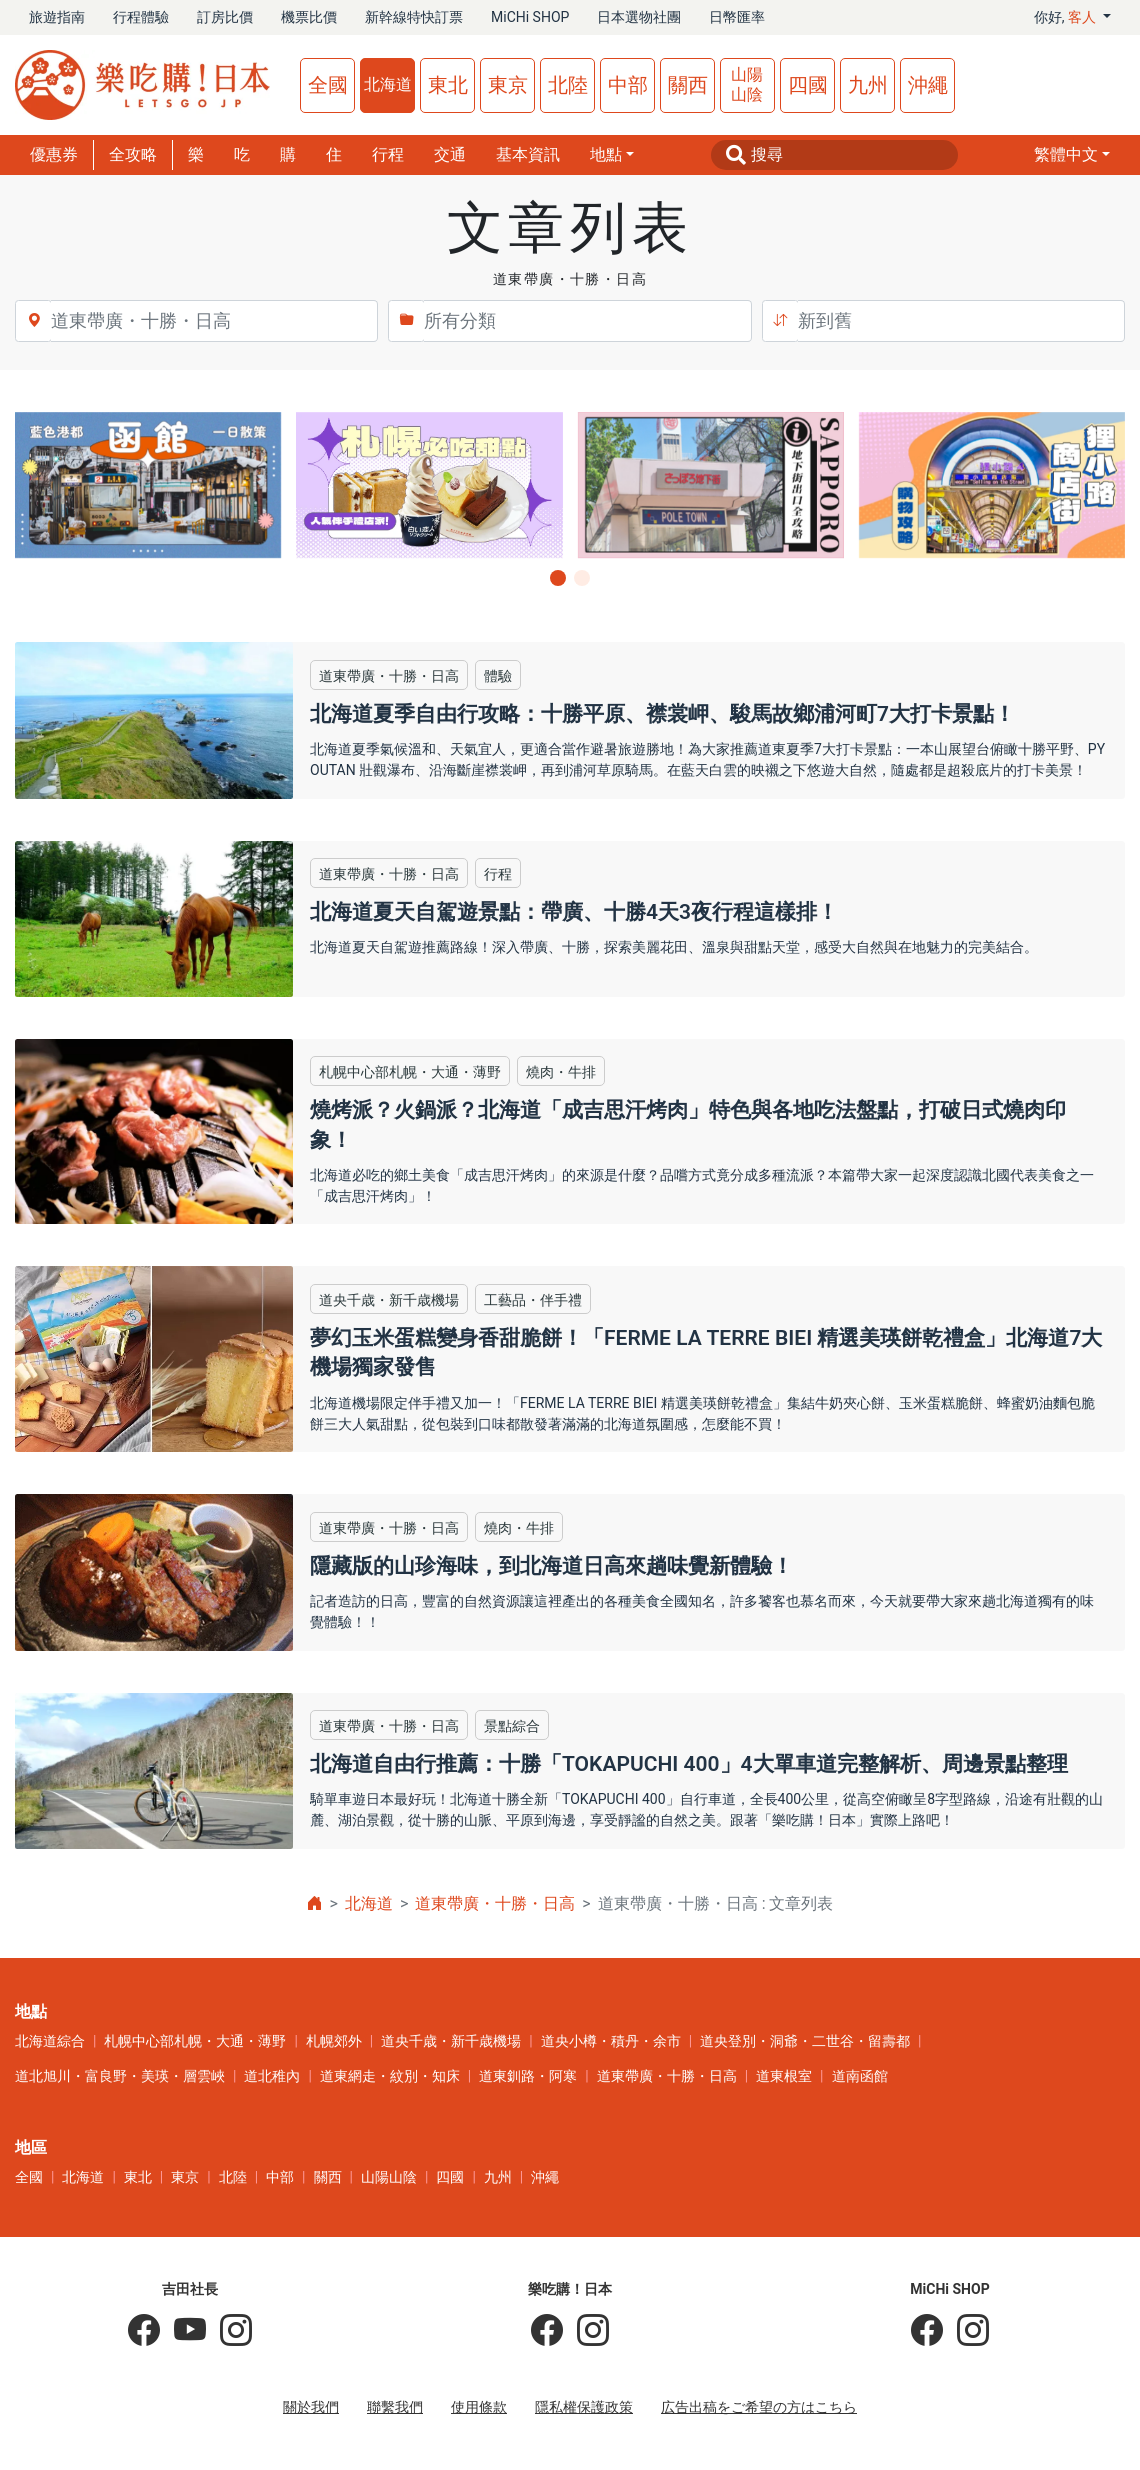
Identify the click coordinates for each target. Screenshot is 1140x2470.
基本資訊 (528, 154)
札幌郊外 (334, 2041)
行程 (388, 154)
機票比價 (309, 17)
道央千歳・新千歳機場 (451, 2041)
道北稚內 (272, 2076)
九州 (868, 85)
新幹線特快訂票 (414, 17)
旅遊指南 (57, 17)
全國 (328, 85)
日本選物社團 (639, 17)
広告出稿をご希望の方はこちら (759, 2407)
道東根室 (784, 2076)
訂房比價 (225, 17)
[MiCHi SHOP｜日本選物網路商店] (966, 2331)
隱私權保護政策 (584, 2407)
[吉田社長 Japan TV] (183, 2331)
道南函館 (860, 2076)
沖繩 (928, 85)
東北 (448, 85)
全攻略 (133, 154)
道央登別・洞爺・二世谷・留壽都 (805, 2041)
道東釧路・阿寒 (528, 2076)
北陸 (568, 85)
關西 (688, 85)
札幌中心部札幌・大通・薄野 (195, 2041)
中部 (628, 85)
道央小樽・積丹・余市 (611, 2041)
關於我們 (311, 2407)
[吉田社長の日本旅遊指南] (144, 2331)
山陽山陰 (747, 84)
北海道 (388, 84)
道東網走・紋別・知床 (390, 2076)
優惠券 (54, 154)
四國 (808, 85)
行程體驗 (141, 17)
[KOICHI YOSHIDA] (229, 2331)
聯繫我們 (395, 2407)
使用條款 (479, 2407)
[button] (1072, 155)
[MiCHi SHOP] (927, 2331)
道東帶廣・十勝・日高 (495, 1903)
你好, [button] (1067, 17)
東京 (508, 85)
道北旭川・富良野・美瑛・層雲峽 (120, 2076)
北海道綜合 (50, 2041)
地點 (606, 154)
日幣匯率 (737, 17)
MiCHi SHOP (530, 17)
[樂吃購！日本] (547, 2331)
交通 (450, 154)
